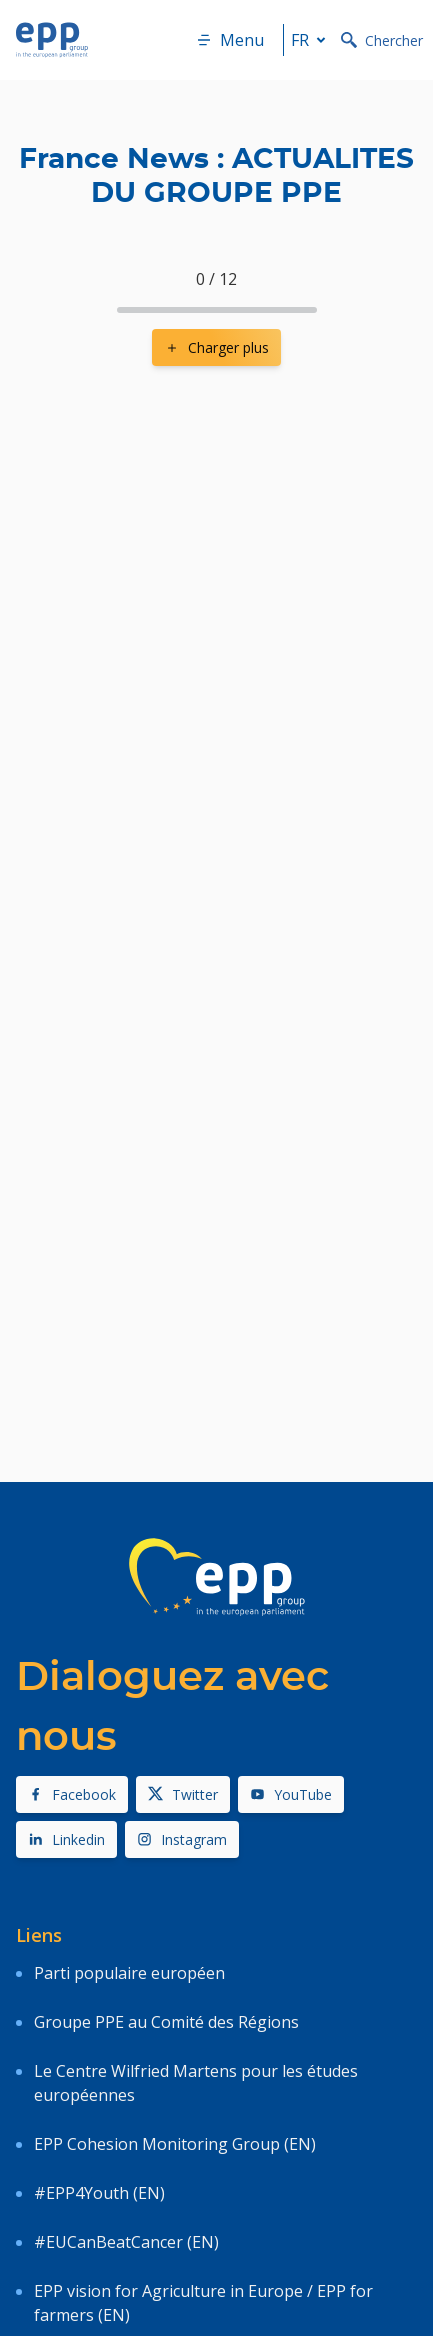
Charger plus (216, 347)
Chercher (382, 40)
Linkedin (66, 1839)
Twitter (183, 1794)
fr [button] (312, 40)
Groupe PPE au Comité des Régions (166, 2022)
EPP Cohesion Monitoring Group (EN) (175, 2144)
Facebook (72, 1794)
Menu (230, 40)
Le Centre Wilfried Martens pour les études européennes (196, 2083)
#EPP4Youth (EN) (99, 2193)
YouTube (291, 1794)
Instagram (182, 1839)
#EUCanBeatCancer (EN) (126, 2242)
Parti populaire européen (129, 1973)
